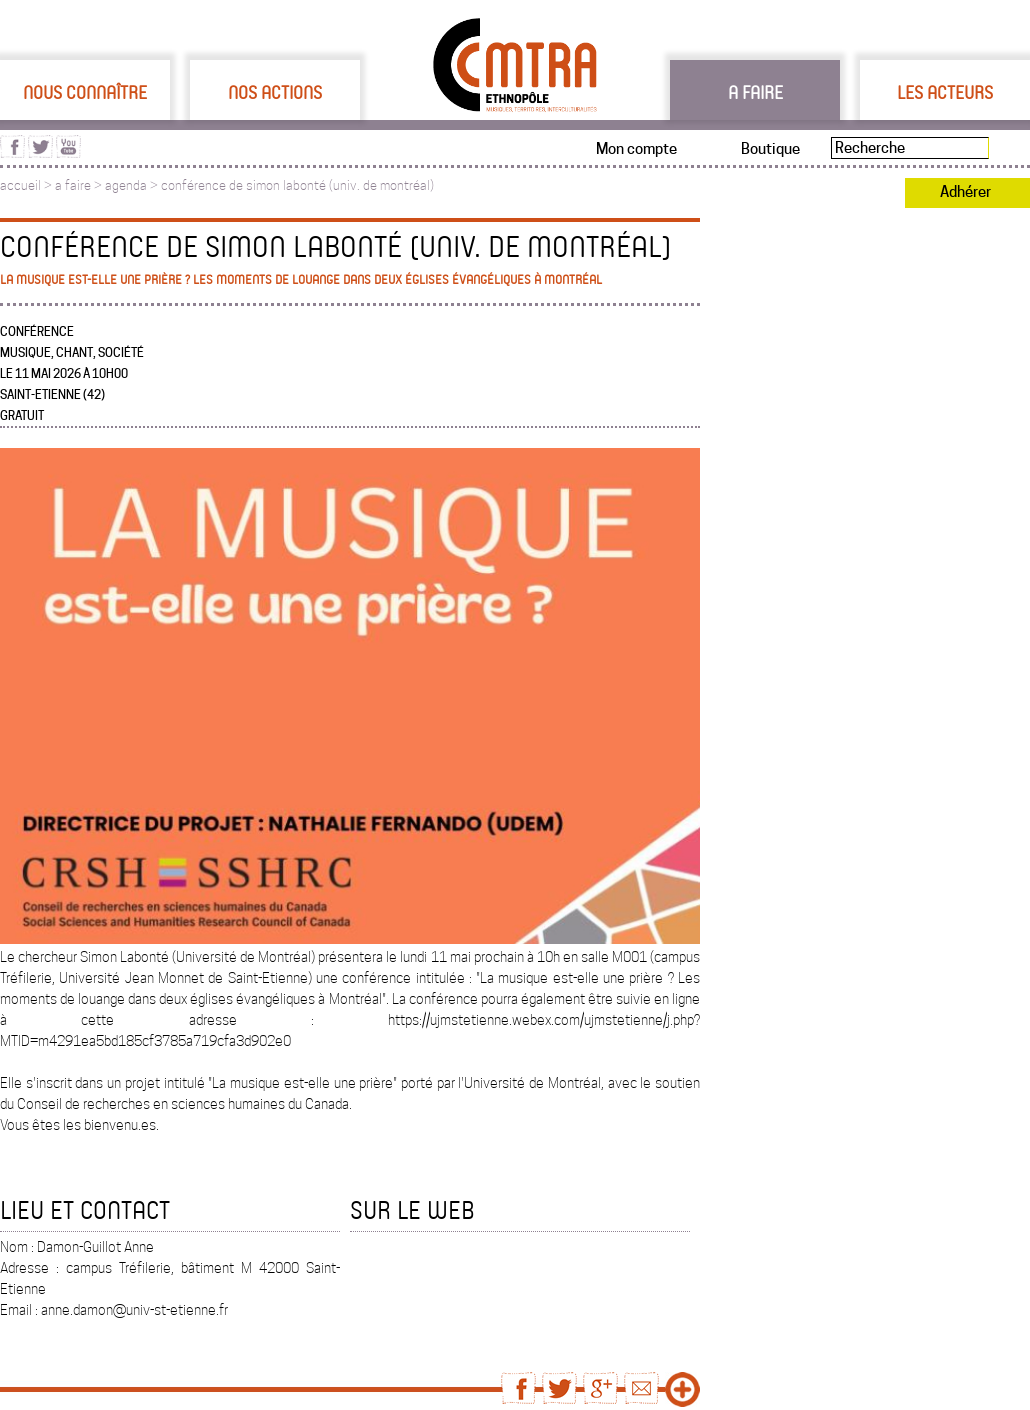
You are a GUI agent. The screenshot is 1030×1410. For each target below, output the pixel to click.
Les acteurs (945, 92)
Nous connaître (85, 92)
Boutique (770, 149)
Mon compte (636, 149)
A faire (755, 92)
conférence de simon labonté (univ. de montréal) (297, 185)
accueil (20, 185)
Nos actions (275, 92)
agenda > (133, 185)
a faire (73, 185)
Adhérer (965, 192)
